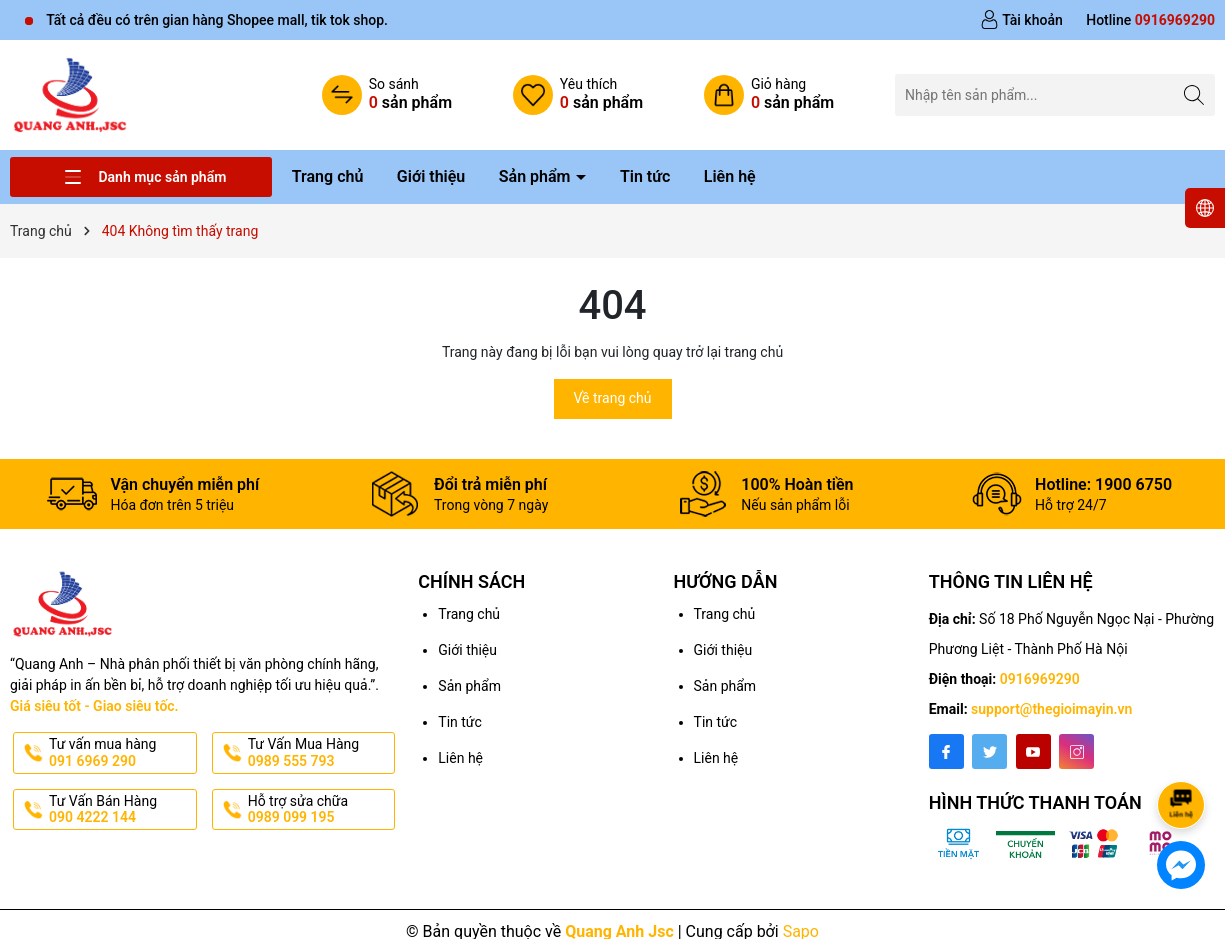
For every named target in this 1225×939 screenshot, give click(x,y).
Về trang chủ (613, 398)
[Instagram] (1076, 751)
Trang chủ (328, 176)
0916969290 (1040, 679)
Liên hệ (730, 176)
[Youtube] (1033, 751)
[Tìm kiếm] (1194, 94)
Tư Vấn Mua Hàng (320, 753)
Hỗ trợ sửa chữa (320, 810)
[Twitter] (989, 751)
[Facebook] (946, 751)
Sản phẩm (537, 176)
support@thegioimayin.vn (1051, 709)
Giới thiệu (431, 176)
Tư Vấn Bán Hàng (121, 810)
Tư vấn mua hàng (121, 753)
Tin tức (645, 176)
